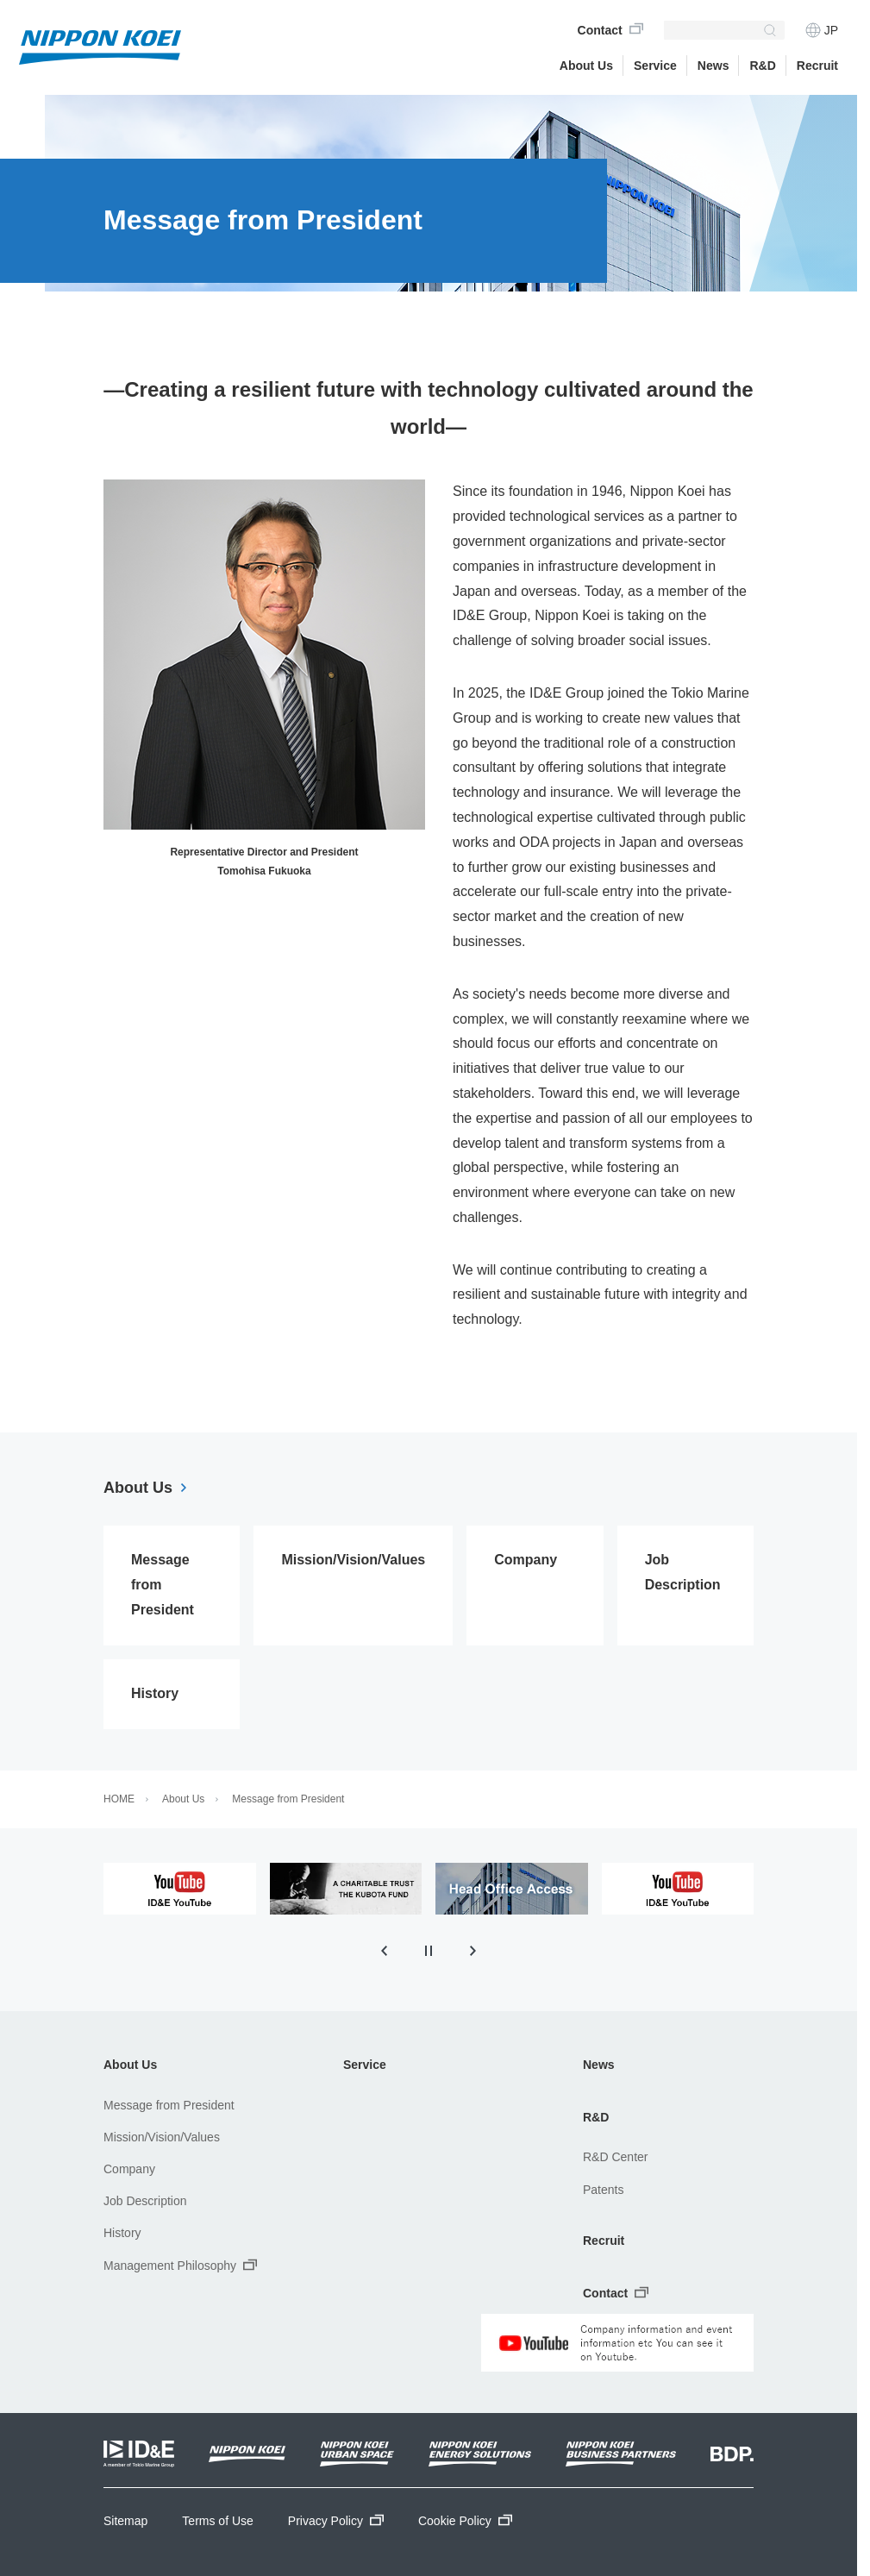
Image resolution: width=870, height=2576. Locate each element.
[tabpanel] (179, 1889)
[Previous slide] (383, 1950)
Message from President (288, 1799)
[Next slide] (473, 1950)
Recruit (603, 2240)
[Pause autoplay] (428, 1950)
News (599, 2064)
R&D (762, 65)
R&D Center (615, 2157)
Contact (600, 30)
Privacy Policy (336, 2521)
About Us (586, 65)
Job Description (145, 2201)
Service (655, 65)
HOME (119, 1799)
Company (129, 2169)
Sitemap (125, 2521)
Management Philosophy (180, 2264)
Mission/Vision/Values (161, 2137)
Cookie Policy (465, 2521)
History (122, 2233)
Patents (603, 2190)
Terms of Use (217, 2521)
